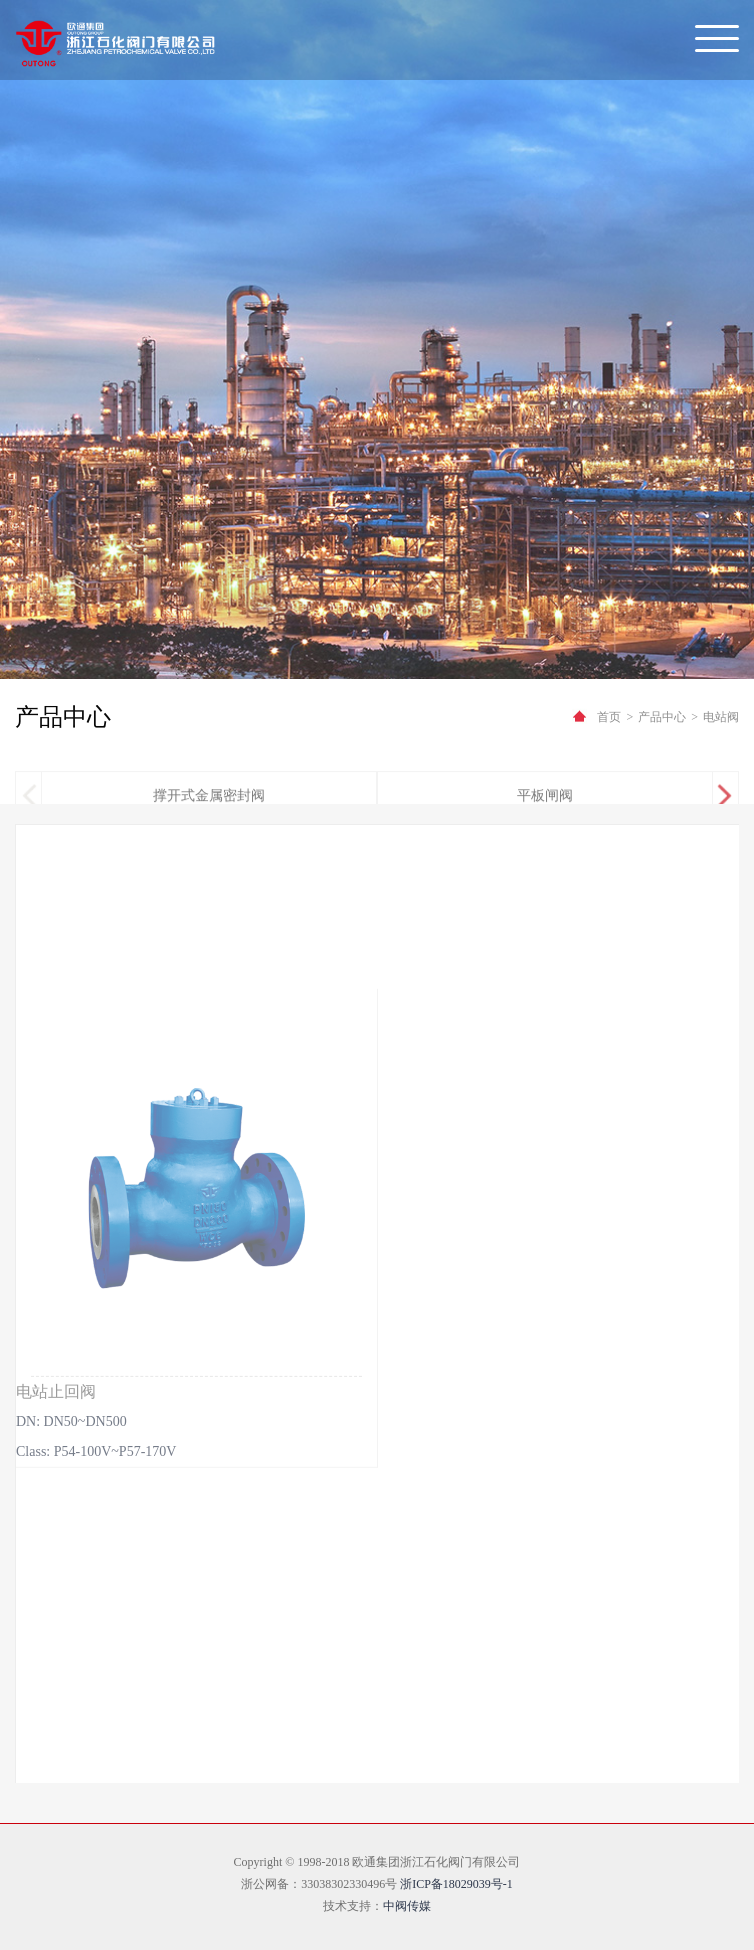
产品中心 (662, 717)
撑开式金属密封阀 (209, 800)
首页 (609, 717)
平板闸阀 (545, 800)
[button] (724, 801)
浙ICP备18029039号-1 (456, 1884)
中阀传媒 (407, 1906)
